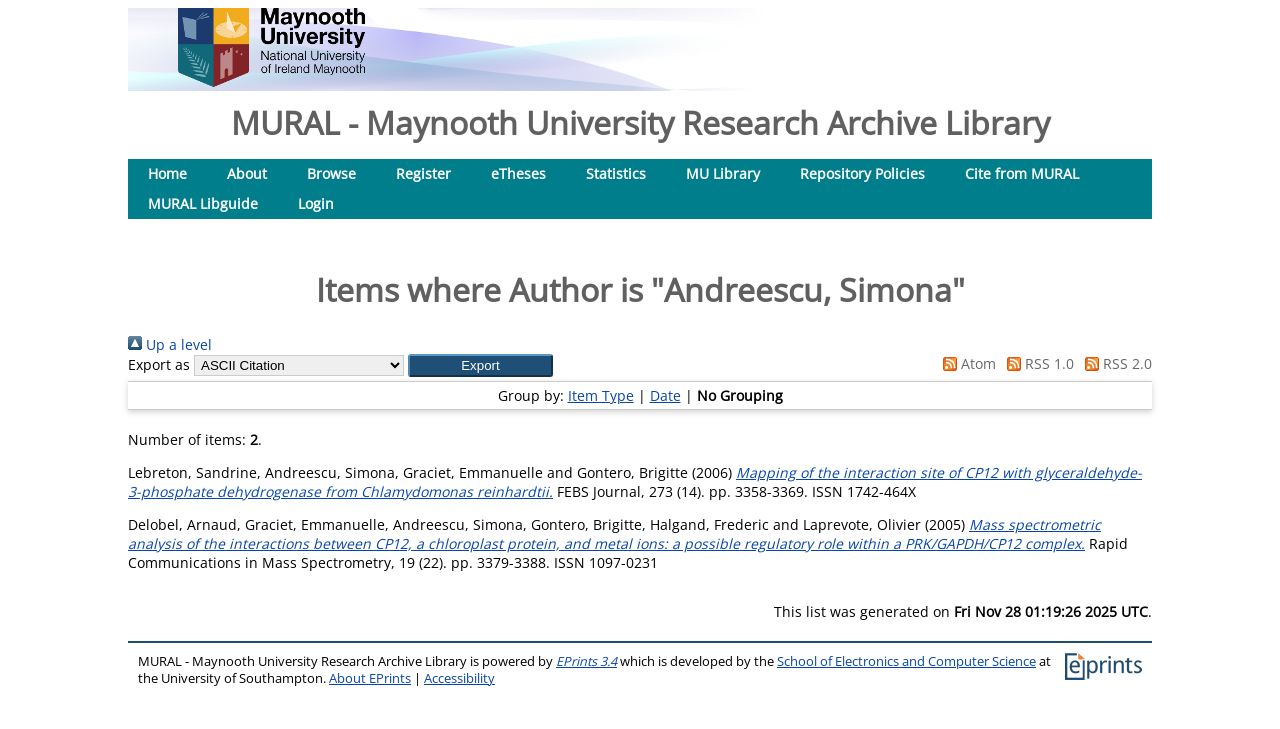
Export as (159, 364)
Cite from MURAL (1022, 173)
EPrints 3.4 (586, 661)
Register (423, 173)
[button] (480, 365)
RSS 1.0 (1037, 363)
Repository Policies (862, 173)
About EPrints (370, 678)
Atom (966, 363)
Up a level (170, 344)
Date (665, 395)
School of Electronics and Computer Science (906, 661)
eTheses (518, 173)
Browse (331, 173)
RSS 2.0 (1115, 363)
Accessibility (459, 678)
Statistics (616, 173)
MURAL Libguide (203, 203)
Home (167, 173)
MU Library (723, 173)
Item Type (601, 395)
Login (316, 203)
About (247, 173)
